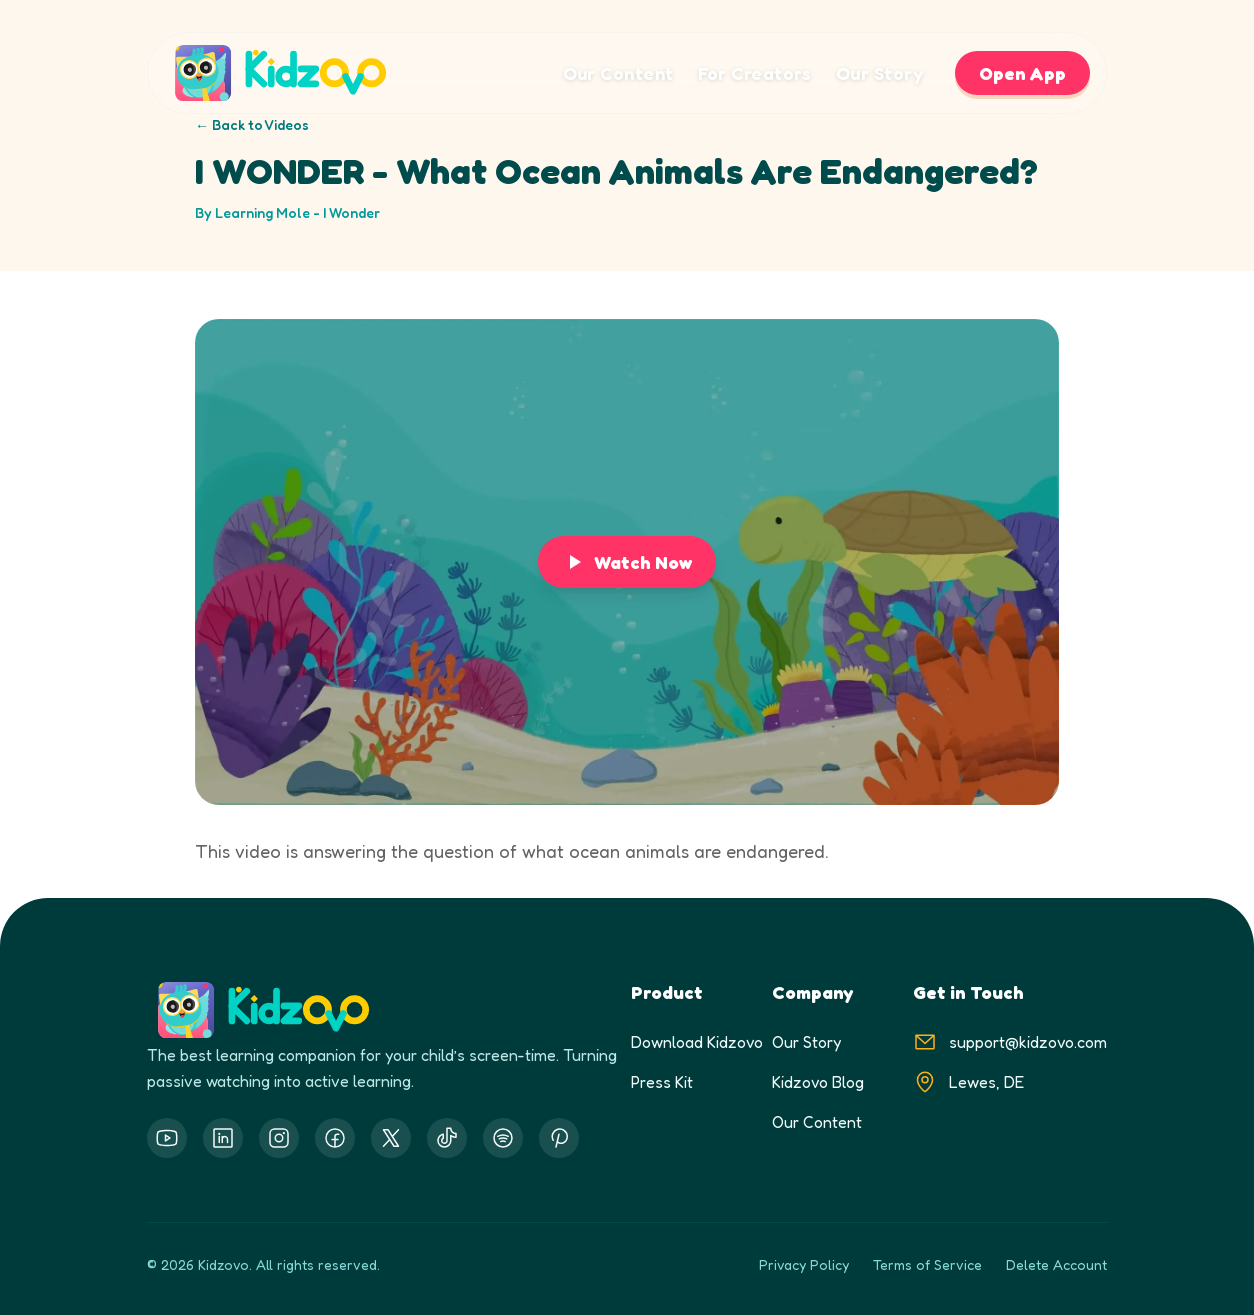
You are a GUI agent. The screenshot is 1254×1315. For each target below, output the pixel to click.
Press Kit (662, 1082)
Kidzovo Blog (818, 1082)
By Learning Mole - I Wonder (287, 212)
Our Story (879, 73)
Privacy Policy (804, 1264)
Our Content (618, 73)
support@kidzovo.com (1028, 1042)
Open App (1022, 73)
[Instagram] (279, 1138)
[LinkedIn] (223, 1138)
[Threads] (447, 1138)
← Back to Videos (252, 124)
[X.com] (391, 1138)
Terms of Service (927, 1264)
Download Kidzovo (697, 1042)
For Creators (755, 73)
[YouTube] (167, 1138)
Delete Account (1056, 1264)
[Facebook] (335, 1138)
